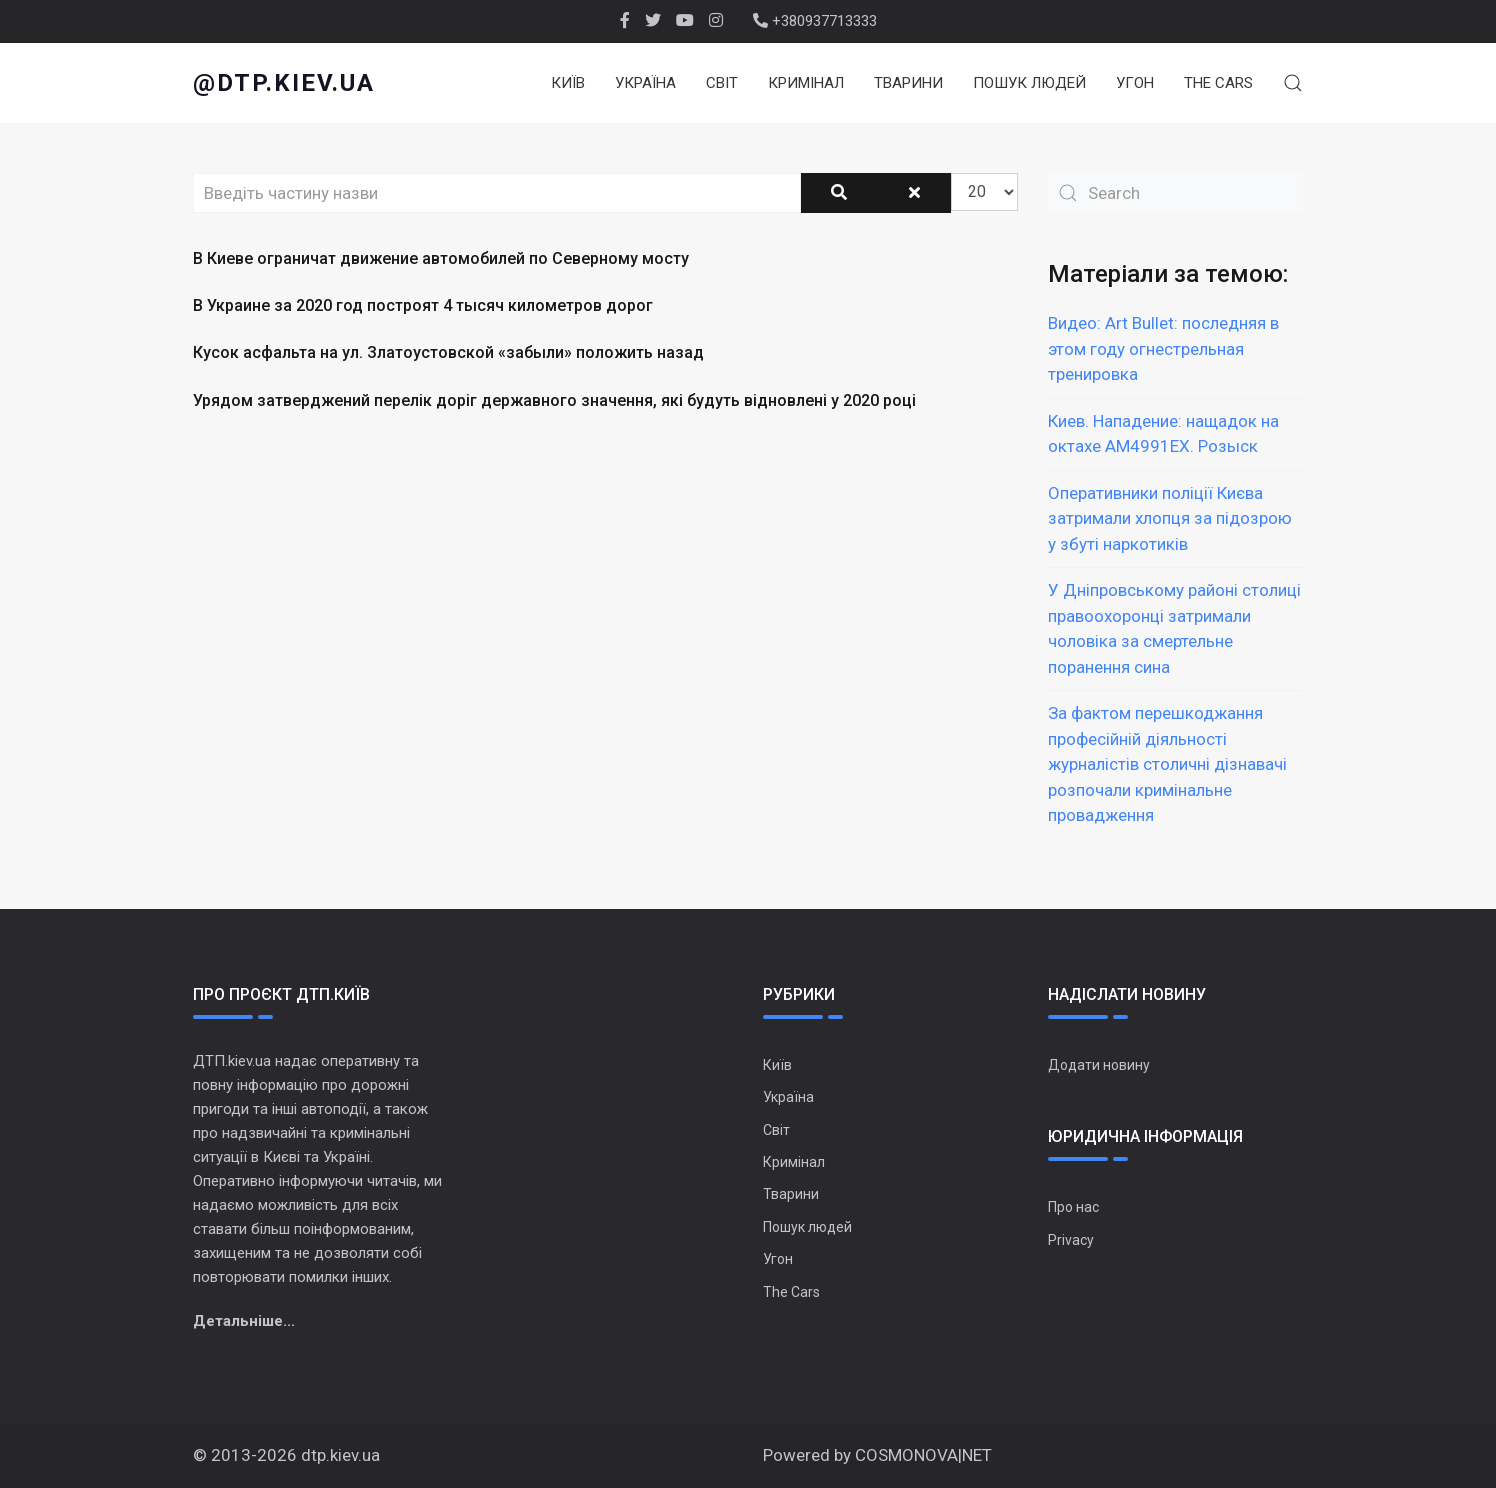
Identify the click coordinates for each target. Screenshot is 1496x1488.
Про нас (1073, 1207)
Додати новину (1099, 1065)
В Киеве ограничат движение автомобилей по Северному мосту (441, 258)
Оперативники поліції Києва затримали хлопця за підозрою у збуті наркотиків (1170, 518)
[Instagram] (716, 21)
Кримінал (806, 83)
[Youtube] (685, 21)
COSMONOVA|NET (923, 1455)
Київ (568, 83)
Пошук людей (1029, 83)
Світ (722, 83)
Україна (645, 83)
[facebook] (625, 21)
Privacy (1071, 1240)
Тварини (908, 83)
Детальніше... (244, 1321)
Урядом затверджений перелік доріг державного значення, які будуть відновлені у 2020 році (554, 400)
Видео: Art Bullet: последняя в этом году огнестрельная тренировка (1163, 348)
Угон (1135, 83)
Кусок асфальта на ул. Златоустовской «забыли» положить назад (448, 352)
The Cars (1218, 83)
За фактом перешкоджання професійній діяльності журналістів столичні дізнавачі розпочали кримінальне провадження (1167, 764)
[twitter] (653, 21)
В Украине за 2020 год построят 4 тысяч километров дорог (423, 305)
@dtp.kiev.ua (284, 83)
